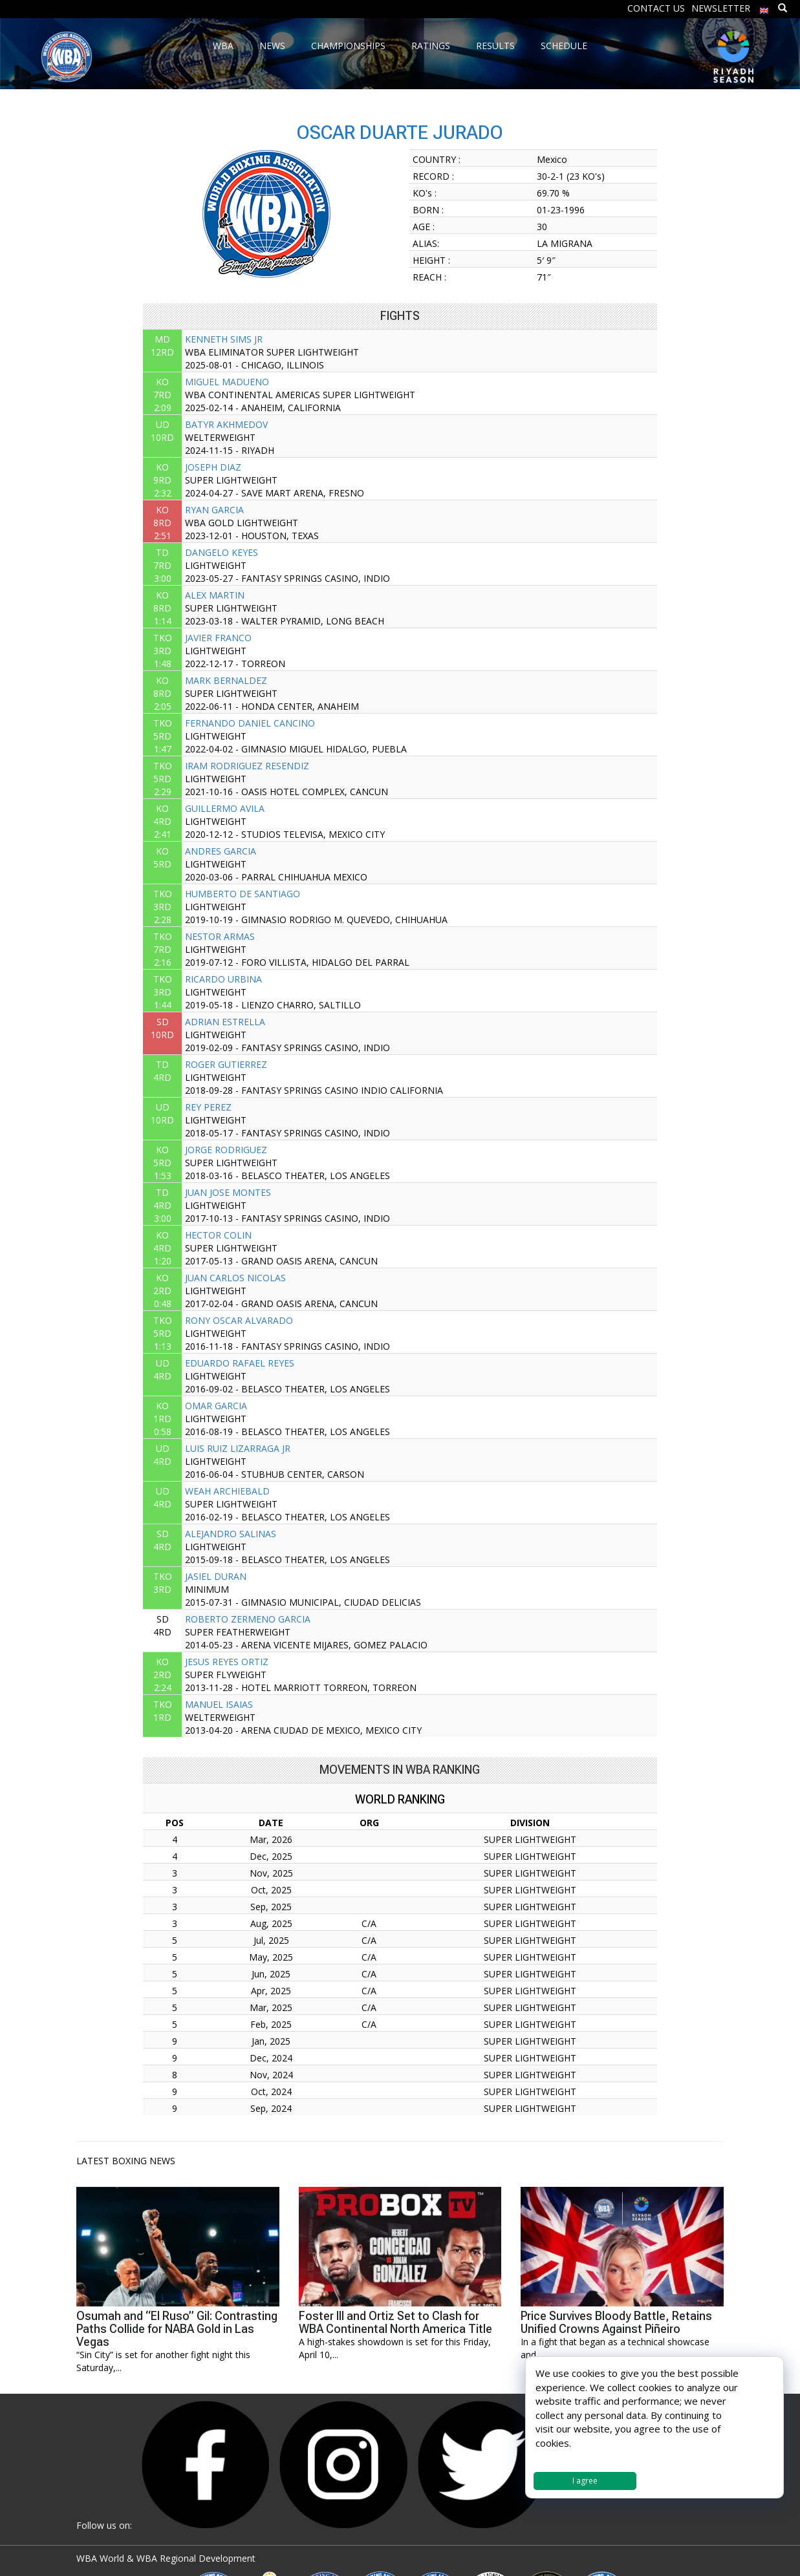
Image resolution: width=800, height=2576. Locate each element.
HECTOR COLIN (218, 1235)
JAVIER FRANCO (218, 638)
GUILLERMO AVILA (225, 808)
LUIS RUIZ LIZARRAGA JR (237, 1448)
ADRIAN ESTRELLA (225, 1022)
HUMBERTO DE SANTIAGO (242, 894)
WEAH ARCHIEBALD (227, 1491)
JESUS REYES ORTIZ (226, 1661)
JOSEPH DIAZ (213, 467)
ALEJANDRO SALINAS (230, 1534)
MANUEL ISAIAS (219, 1704)
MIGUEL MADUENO (227, 382)
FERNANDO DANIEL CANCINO (250, 723)
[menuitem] (764, 7)
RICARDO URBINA (223, 979)
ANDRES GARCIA (220, 851)
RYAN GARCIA (214, 510)
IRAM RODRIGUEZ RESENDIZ (247, 766)
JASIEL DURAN (215, 1576)
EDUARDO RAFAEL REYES (239, 1363)
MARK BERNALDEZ (226, 680)
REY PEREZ (208, 1107)
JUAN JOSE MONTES (228, 1192)
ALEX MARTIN (214, 595)
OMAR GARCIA (216, 1406)
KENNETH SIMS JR (224, 339)
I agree (585, 2480)
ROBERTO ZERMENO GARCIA (247, 1619)
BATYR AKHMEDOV (226, 424)
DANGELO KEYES (221, 552)
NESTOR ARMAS (220, 936)
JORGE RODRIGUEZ (226, 1150)
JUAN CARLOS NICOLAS (235, 1278)
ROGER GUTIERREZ (226, 1064)
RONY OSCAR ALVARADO (239, 1320)
